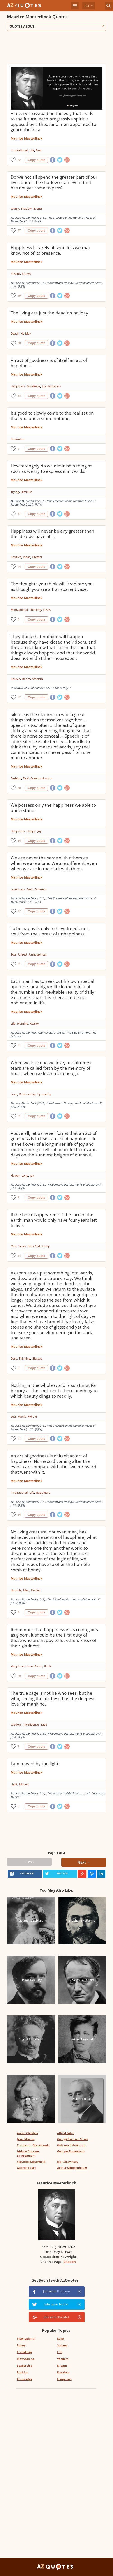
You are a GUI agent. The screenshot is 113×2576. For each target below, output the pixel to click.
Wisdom (16, 1724)
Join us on (56, 2291)
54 (19, 396)
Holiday (26, 333)
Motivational (19, 610)
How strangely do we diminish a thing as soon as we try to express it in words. (51, 468)
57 (19, 230)
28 (19, 343)
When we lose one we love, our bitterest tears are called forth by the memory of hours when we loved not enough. (51, 1068)
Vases (47, 610)
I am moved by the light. (35, 1763)
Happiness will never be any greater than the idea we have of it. (52, 533)
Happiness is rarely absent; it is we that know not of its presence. (50, 250)
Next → (83, 1862)
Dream (62, 2366)
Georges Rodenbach (71, 2151)
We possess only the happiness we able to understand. (53, 807)
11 (19, 1045)
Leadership (24, 2366)
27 (19, 911)
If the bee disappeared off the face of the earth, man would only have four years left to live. (54, 1220)
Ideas (26, 557)
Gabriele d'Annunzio (71, 2145)
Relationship (27, 1094)
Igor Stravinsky (67, 2162)
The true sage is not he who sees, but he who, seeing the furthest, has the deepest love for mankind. (53, 1698)
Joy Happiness (51, 386)
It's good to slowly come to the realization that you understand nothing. (52, 415)
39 (19, 296)
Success (62, 2345)
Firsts (47, 1666)
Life (31, 150)
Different (41, 889)
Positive (16, 557)
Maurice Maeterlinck (26, 138)
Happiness (18, 386)
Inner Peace (34, 1666)
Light (14, 1784)
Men (14, 1246)
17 (19, 1438)
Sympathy (44, 1094)
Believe (15, 679)
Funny (21, 2345)
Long (24, 1175)
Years (22, 1246)
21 (19, 964)
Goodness (33, 386)
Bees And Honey (39, 1246)
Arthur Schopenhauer (72, 2168)
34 (19, 1256)
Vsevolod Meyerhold (31, 2162)
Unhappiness (38, 954)
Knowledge (24, 2379)
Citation (69, 2262)
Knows (26, 274)
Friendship (24, 2352)
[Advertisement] (60, 48)
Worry (15, 208)
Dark (30, 889)
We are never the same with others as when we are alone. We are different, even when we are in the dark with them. (54, 863)
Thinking (35, 610)
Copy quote (36, 160)
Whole (32, 1417)
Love (14, 1094)
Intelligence (31, 1724)
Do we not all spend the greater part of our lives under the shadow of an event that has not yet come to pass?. (54, 182)
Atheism (37, 679)
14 (19, 566)
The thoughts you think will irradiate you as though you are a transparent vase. (52, 586)
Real (26, 778)
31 (19, 514)
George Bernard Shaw (72, 2139)
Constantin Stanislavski (33, 2145)
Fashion (16, 778)
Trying (15, 492)
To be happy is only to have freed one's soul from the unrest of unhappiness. (50, 931)
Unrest (22, 954)
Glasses (37, 1358)
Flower (15, 1175)
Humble (22, 1023)
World (22, 1417)
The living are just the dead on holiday (49, 313)
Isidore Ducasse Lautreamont (28, 2153)
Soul (13, 954)
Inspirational (19, 150)
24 (19, 841)
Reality (34, 1023)
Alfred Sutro (65, 2133)
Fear (39, 150)
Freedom (63, 2372)
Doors (26, 679)
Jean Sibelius (26, 2139)
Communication (41, 778)
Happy (31, 831)
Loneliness (18, 889)
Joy (39, 831)
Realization (18, 439)
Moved (24, 1784)
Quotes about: (56, 26)
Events (37, 208)
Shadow (26, 208)
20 (19, 788)
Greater (37, 557)
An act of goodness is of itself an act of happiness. (49, 363)
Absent (15, 274)
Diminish (26, 492)
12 (19, 697)
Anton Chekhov (27, 2133)
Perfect (36, 1590)
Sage (44, 1724)
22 (19, 160)
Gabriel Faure (26, 2168)
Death (15, 333)
